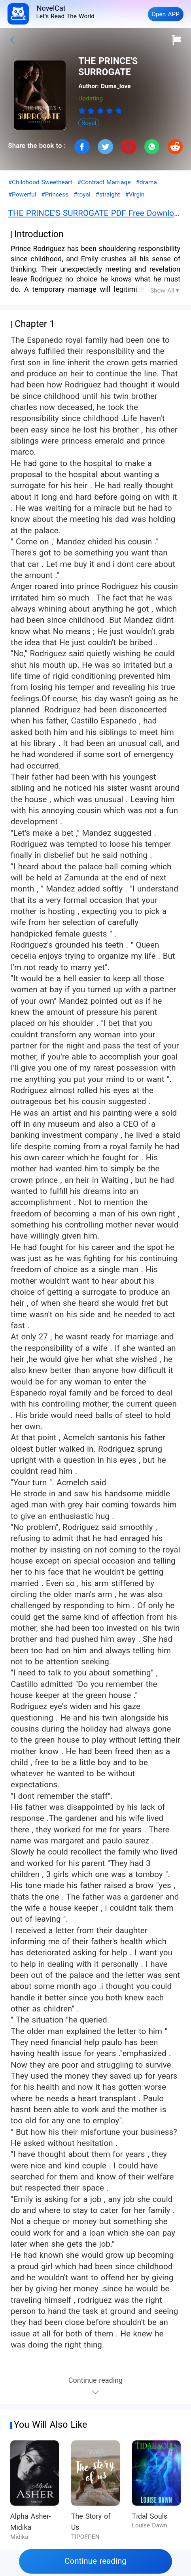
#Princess (54, 194)
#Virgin (134, 194)
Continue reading (95, 2561)
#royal (82, 194)
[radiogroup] (100, 110)
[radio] (82, 110)
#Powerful (22, 194)
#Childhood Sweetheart (40, 182)
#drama (146, 182)
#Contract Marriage (104, 182)
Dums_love (116, 86)
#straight (108, 194)
